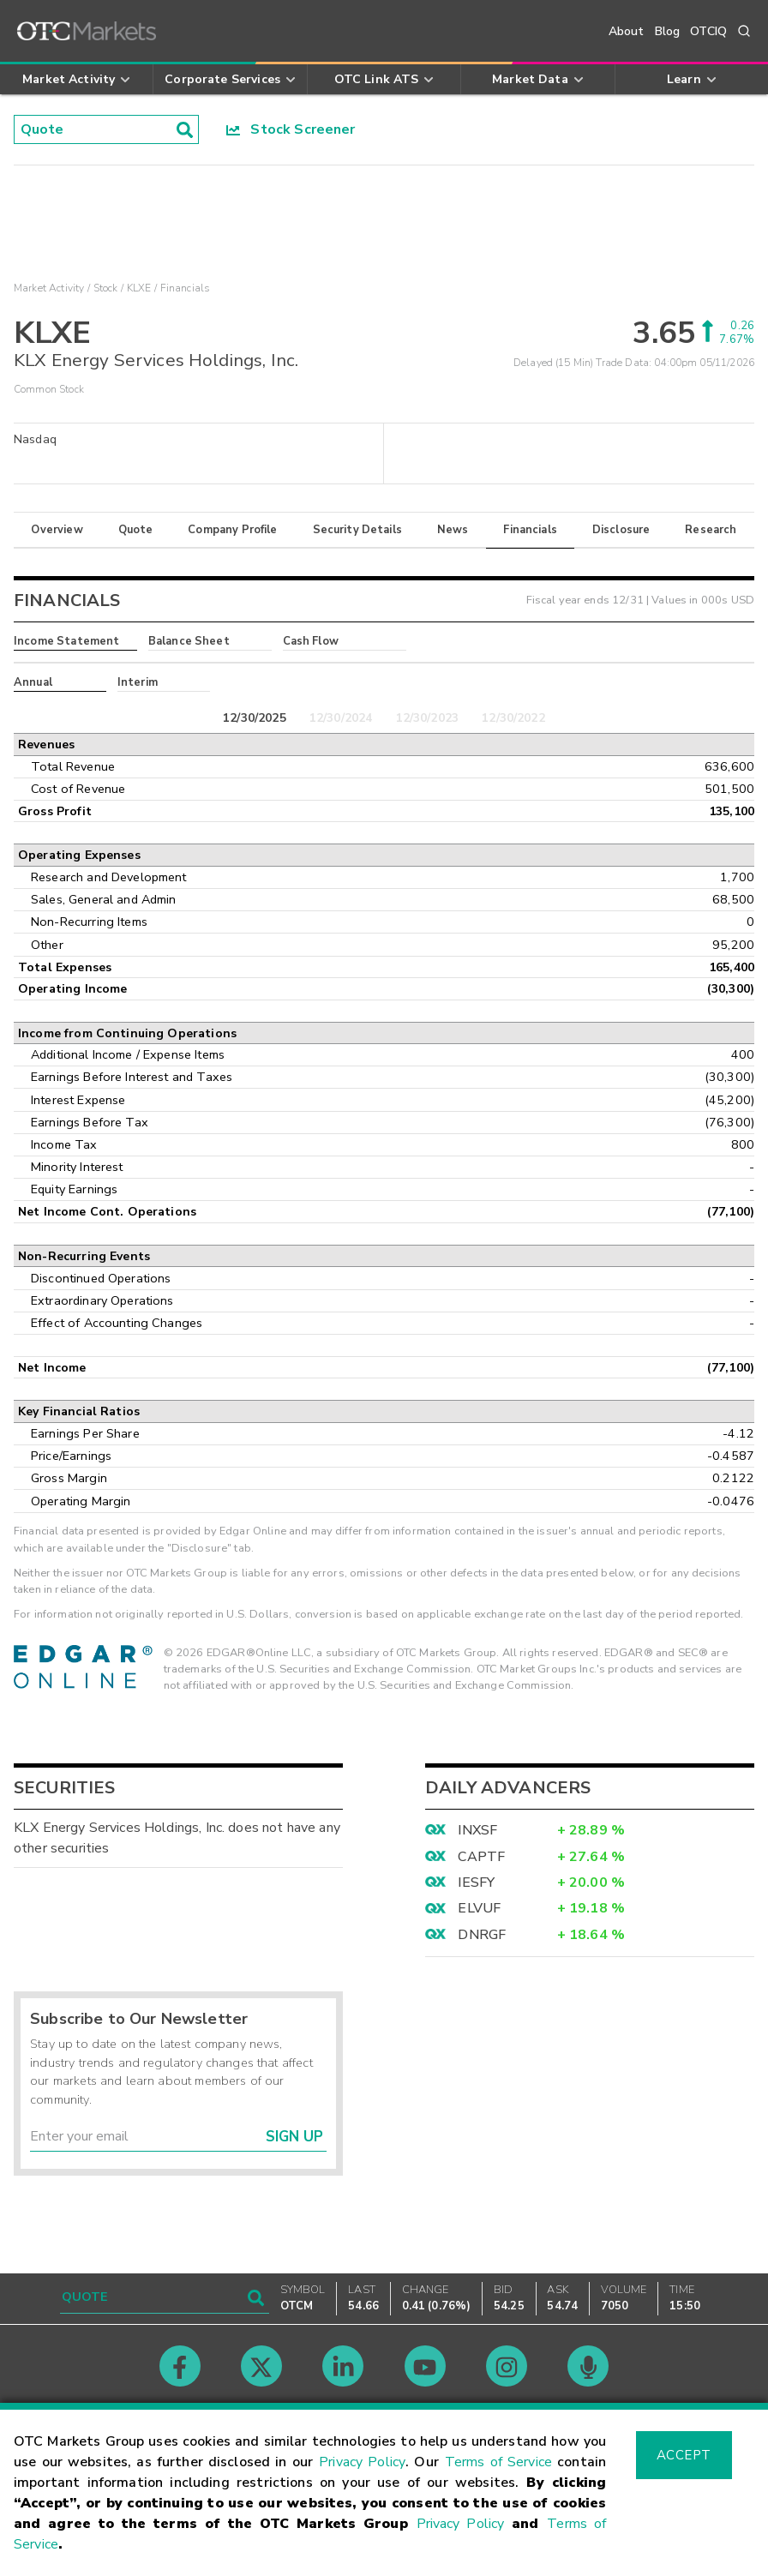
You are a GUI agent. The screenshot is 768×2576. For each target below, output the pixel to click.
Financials (530, 529)
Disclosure (621, 529)
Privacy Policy (362, 2462)
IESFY (476, 1882)
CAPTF (481, 1856)
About (627, 31)
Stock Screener (291, 129)
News (453, 529)
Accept (684, 2455)
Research (710, 529)
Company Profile (232, 529)
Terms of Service (498, 2462)
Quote (135, 529)
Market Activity (49, 288)
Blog (668, 31)
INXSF (477, 1830)
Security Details (357, 529)
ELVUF (479, 1908)
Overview (56, 529)
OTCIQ (708, 31)
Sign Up (294, 2137)
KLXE (139, 288)
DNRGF (482, 1934)
